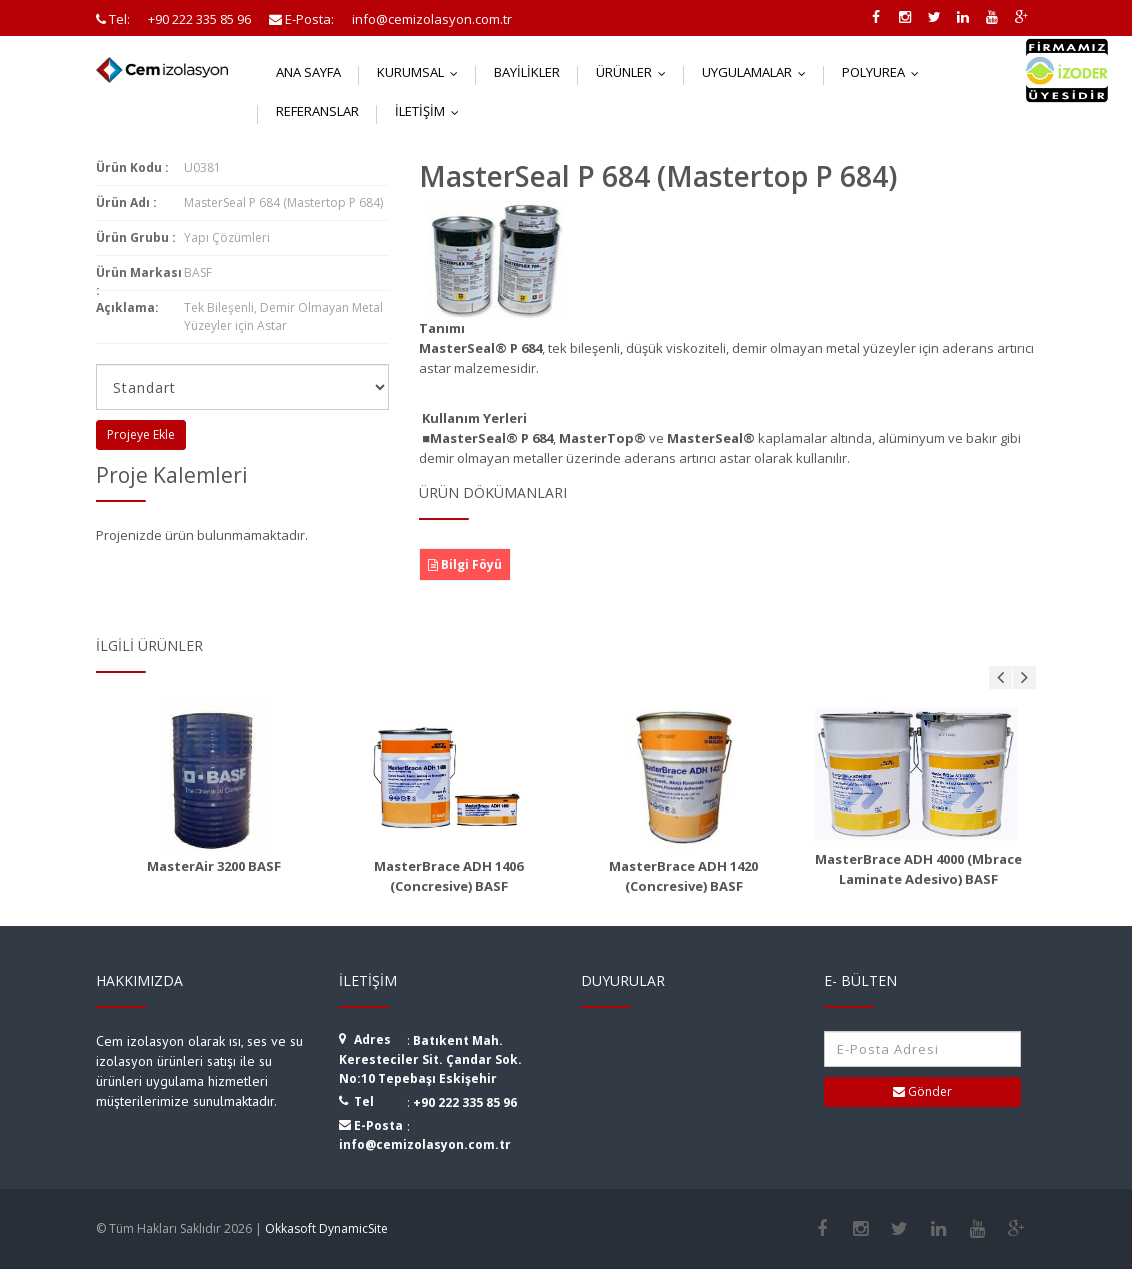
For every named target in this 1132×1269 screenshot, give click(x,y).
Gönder (922, 1091)
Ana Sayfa (308, 72)
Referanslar (317, 111)
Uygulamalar (758, 72)
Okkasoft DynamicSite (326, 1228)
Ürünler (635, 72)
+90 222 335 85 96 (465, 1102)
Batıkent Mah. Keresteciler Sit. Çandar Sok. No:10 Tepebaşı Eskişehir (430, 1059)
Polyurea (885, 72)
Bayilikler (527, 72)
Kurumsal (422, 72)
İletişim (431, 111)
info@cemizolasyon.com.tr (425, 1144)
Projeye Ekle (141, 434)
